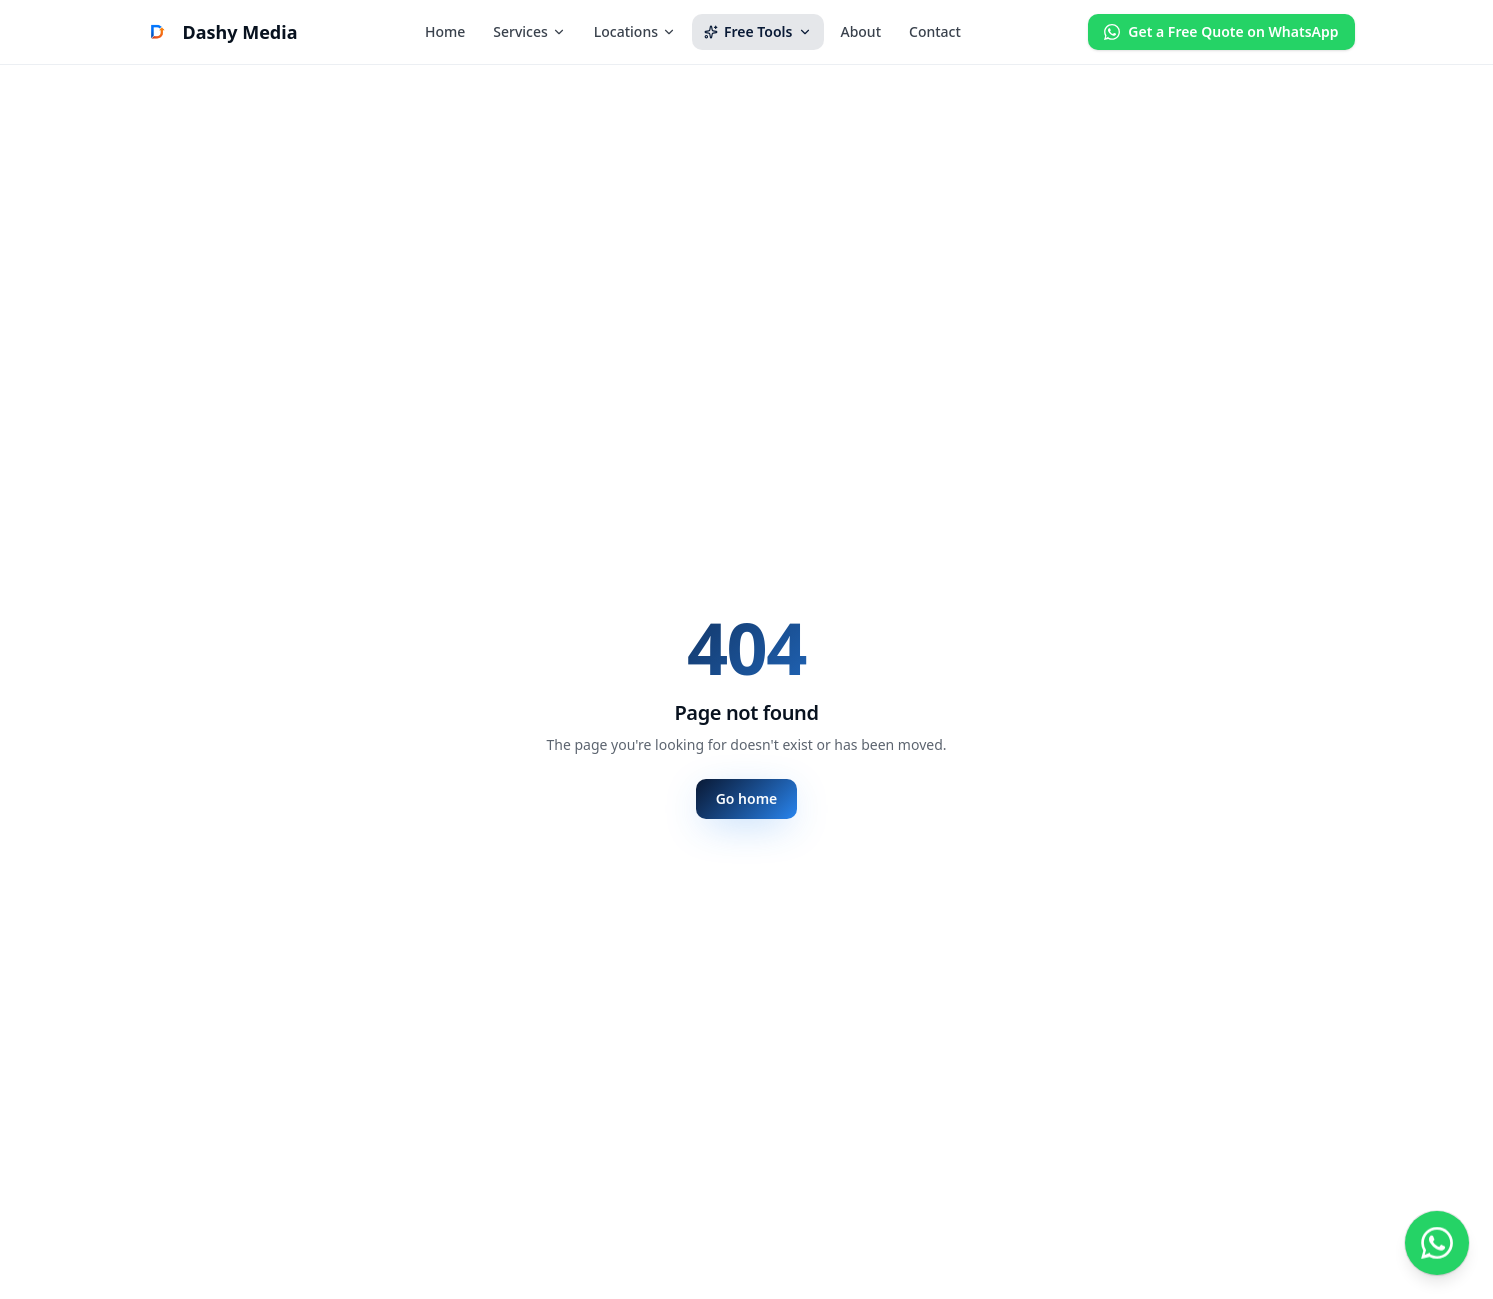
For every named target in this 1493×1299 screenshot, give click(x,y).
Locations (635, 31)
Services (529, 31)
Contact (935, 31)
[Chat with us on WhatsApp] (1437, 1243)
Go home (747, 798)
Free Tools (758, 31)
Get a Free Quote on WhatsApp (1221, 31)
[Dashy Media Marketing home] (218, 32)
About (860, 31)
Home (445, 31)
